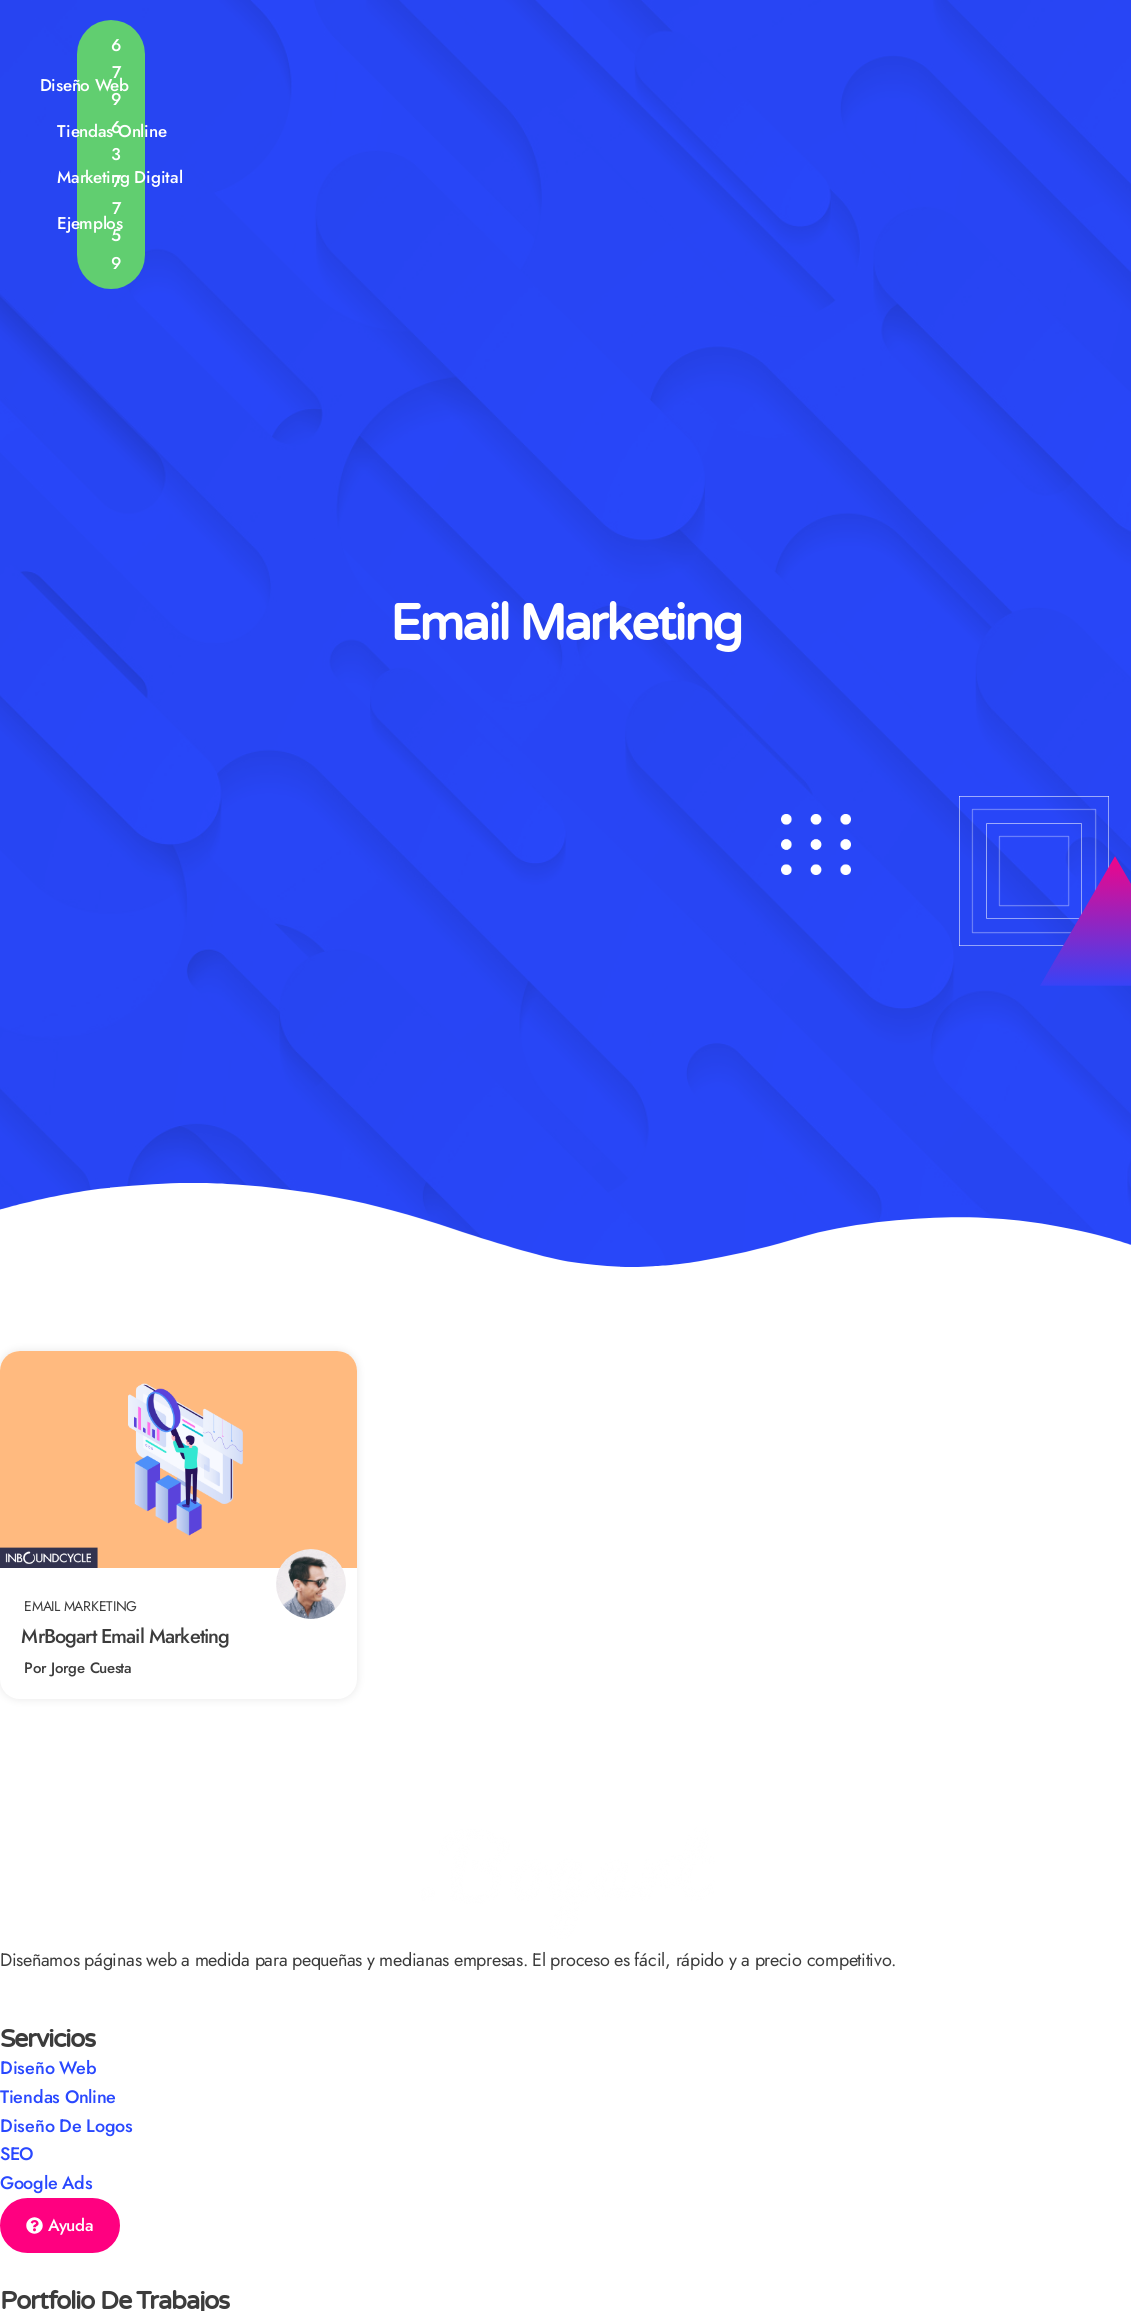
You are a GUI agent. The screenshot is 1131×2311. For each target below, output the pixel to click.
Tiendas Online (523, 50)
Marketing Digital (689, 49)
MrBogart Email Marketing (125, 1636)
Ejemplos (834, 50)
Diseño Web (389, 50)
